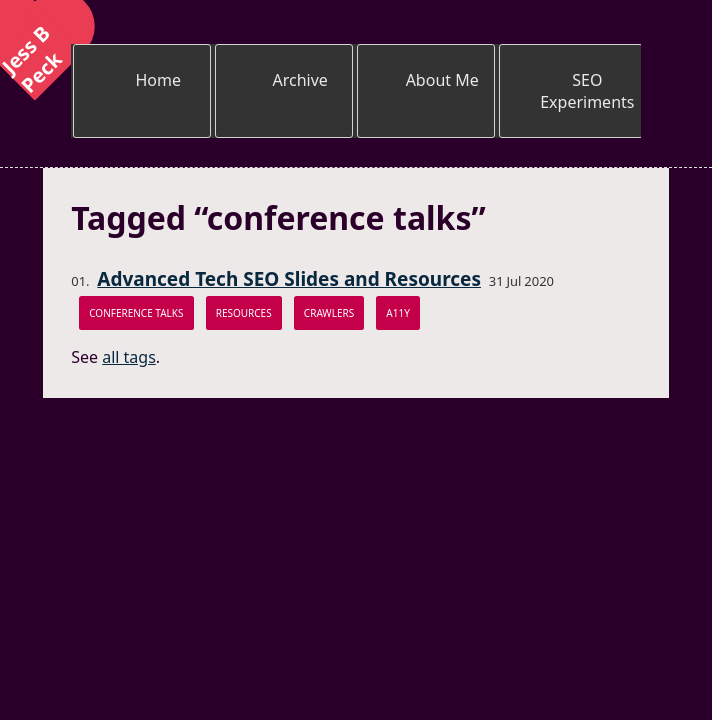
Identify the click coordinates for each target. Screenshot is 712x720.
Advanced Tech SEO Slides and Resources (289, 279)
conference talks (136, 313)
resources (244, 313)
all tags (129, 357)
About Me (442, 80)
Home (158, 80)
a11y (398, 313)
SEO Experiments (587, 91)
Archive (300, 80)
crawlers (329, 313)
